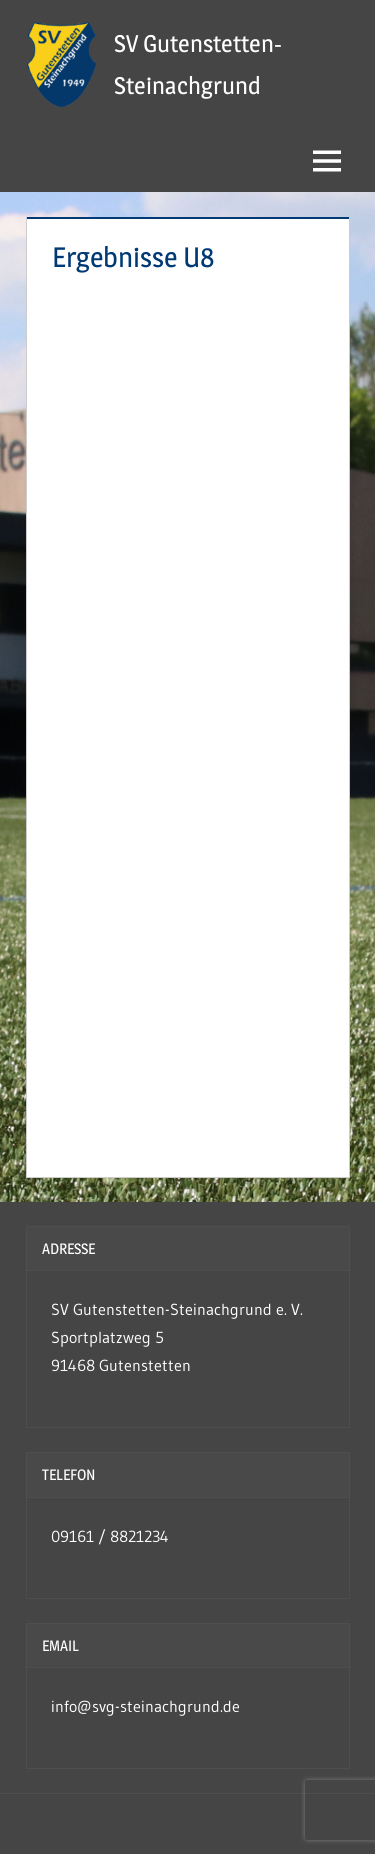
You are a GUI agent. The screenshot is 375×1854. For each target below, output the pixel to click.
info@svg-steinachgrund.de (145, 1706)
